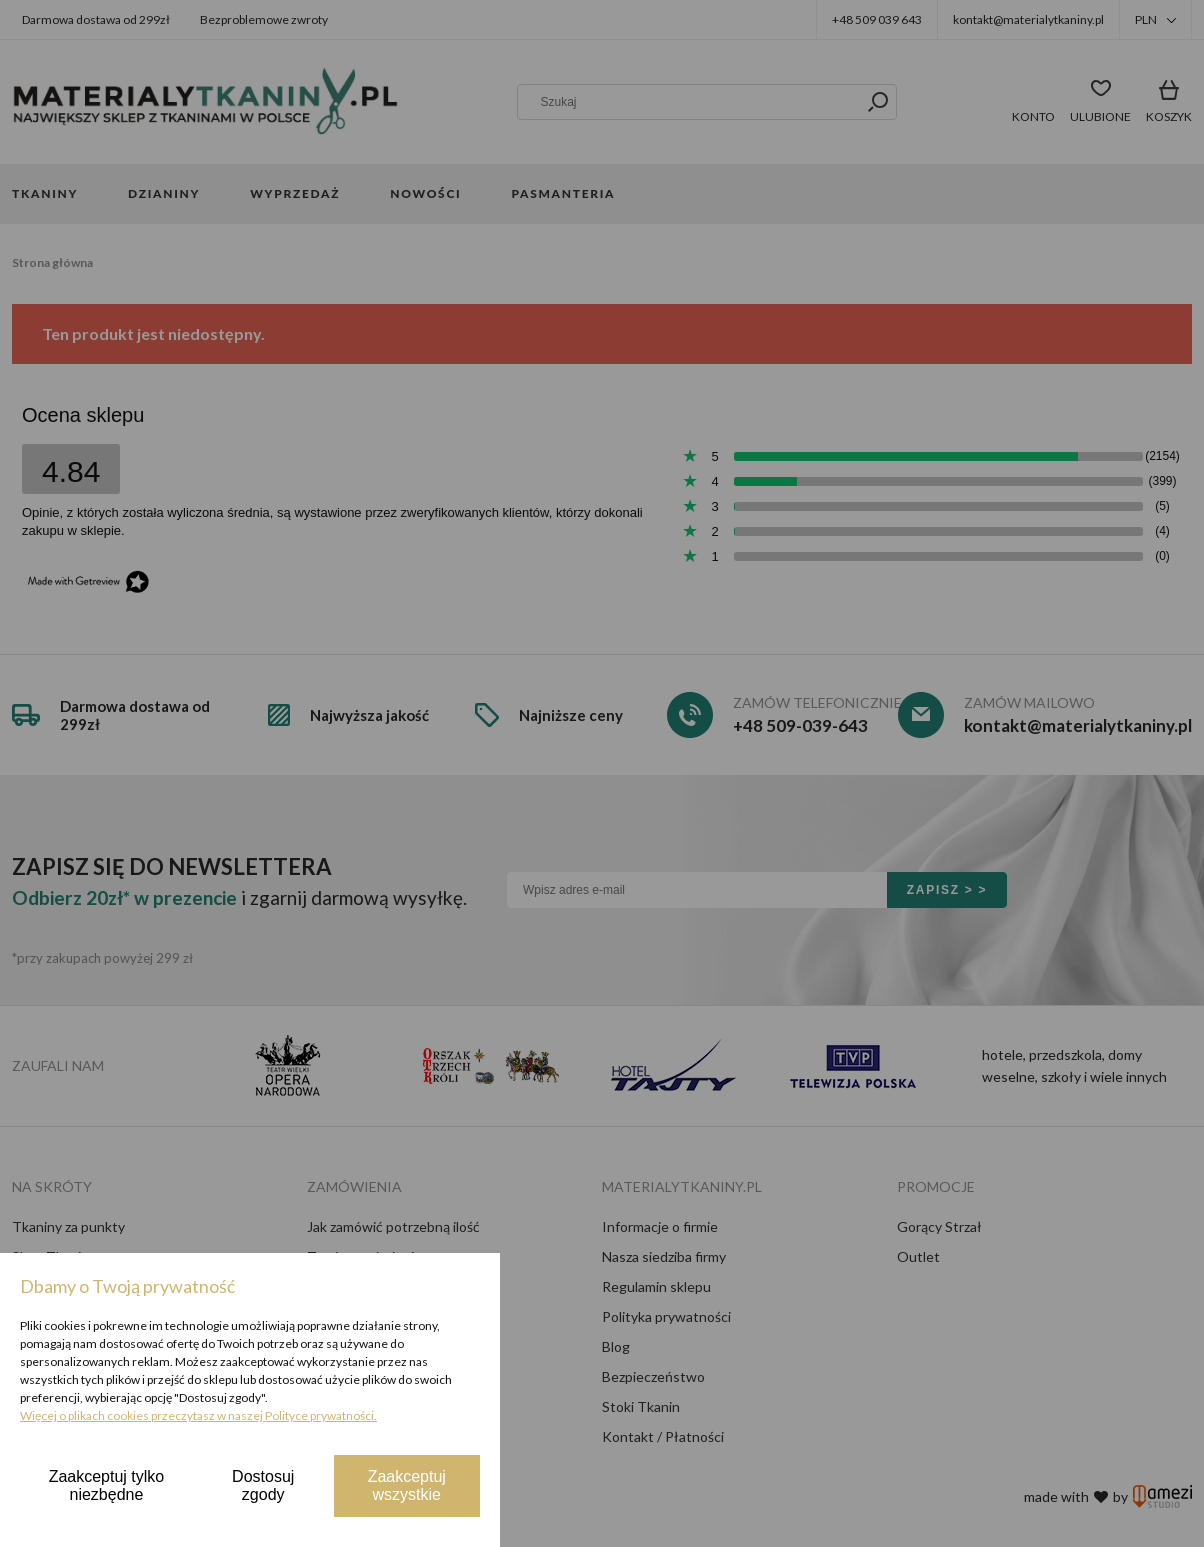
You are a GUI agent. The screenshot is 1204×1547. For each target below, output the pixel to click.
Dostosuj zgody (263, 1485)
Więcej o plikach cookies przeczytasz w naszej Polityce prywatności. (198, 1415)
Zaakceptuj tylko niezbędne (107, 1485)
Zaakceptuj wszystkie (407, 1485)
